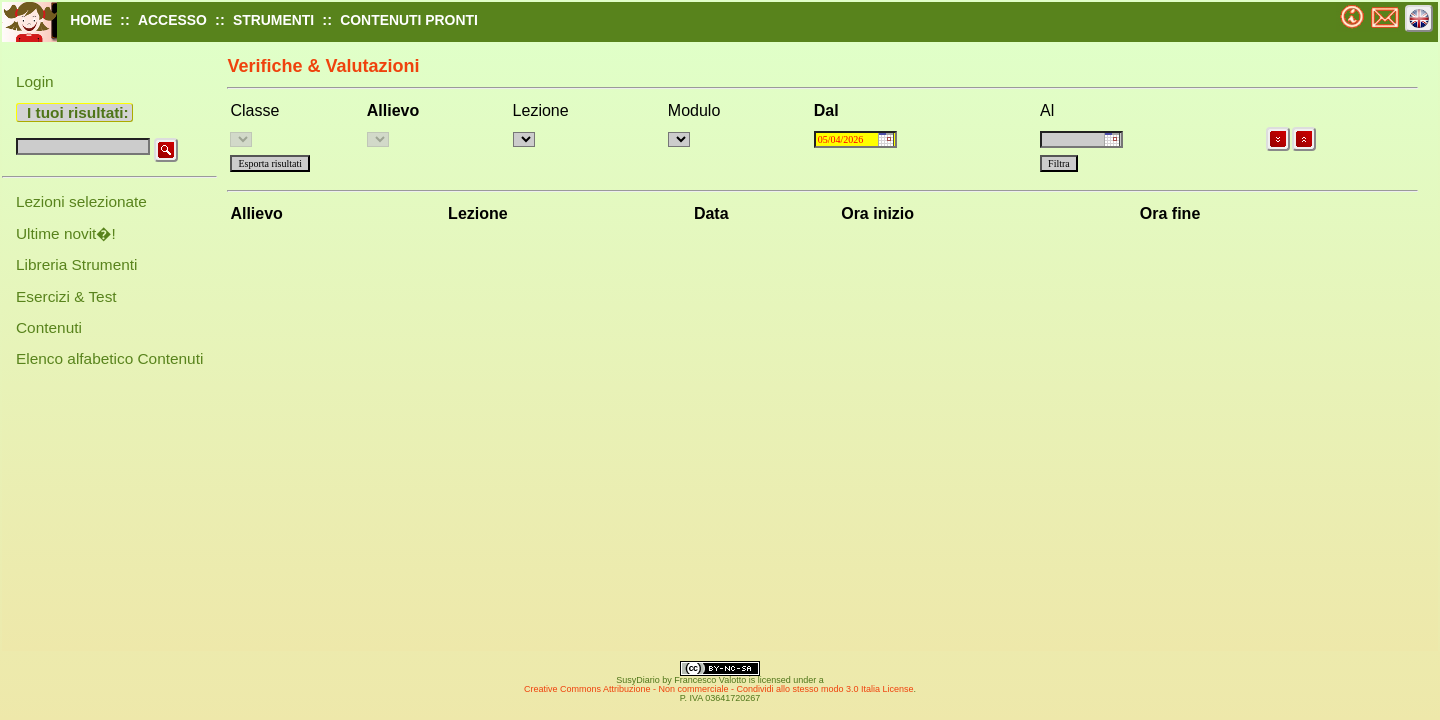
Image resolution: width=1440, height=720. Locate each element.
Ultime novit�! (66, 233)
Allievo (393, 110)
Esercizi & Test (66, 296)
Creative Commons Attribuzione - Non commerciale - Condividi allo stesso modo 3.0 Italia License (719, 689)
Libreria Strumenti (76, 264)
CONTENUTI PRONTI (409, 20)
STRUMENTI (273, 20)
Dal (826, 110)
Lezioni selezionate (81, 201)
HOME (91, 20)
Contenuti (49, 327)
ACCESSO (172, 20)
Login (35, 81)
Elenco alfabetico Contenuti (109, 358)
